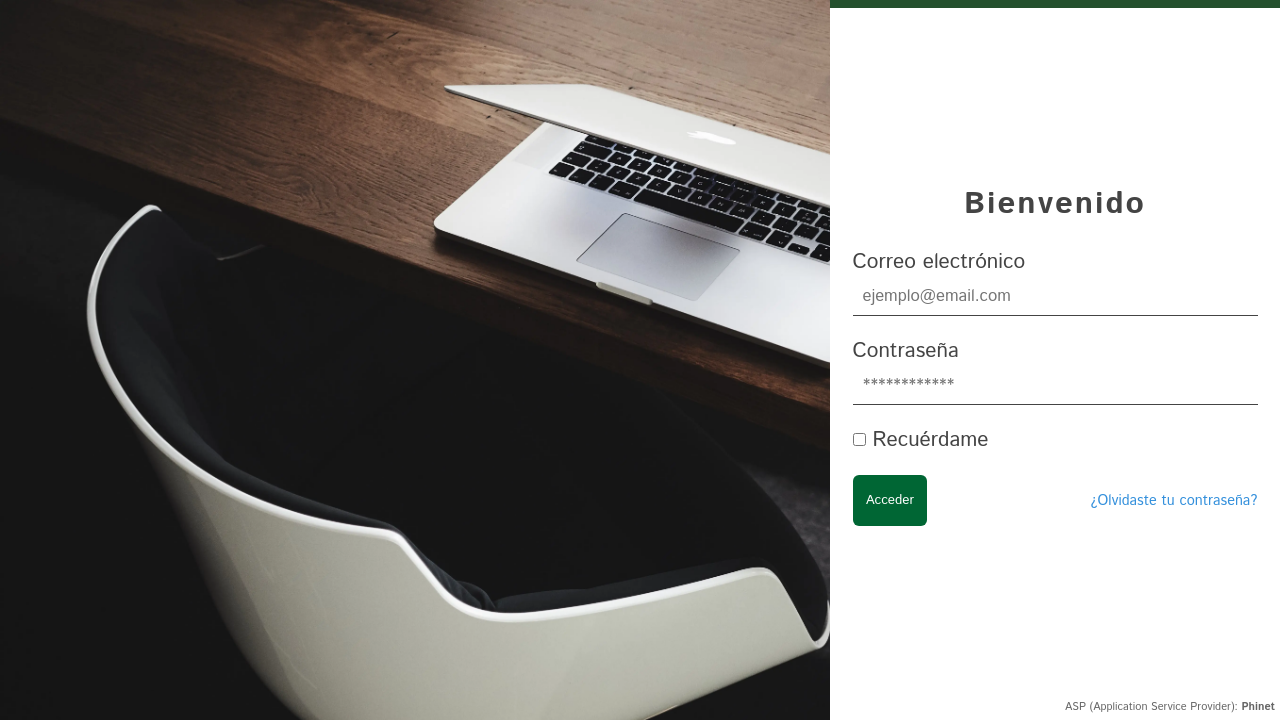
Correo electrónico (939, 262)
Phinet (1258, 707)
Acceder (890, 500)
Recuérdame (930, 440)
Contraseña (906, 351)
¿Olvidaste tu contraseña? (1173, 501)
